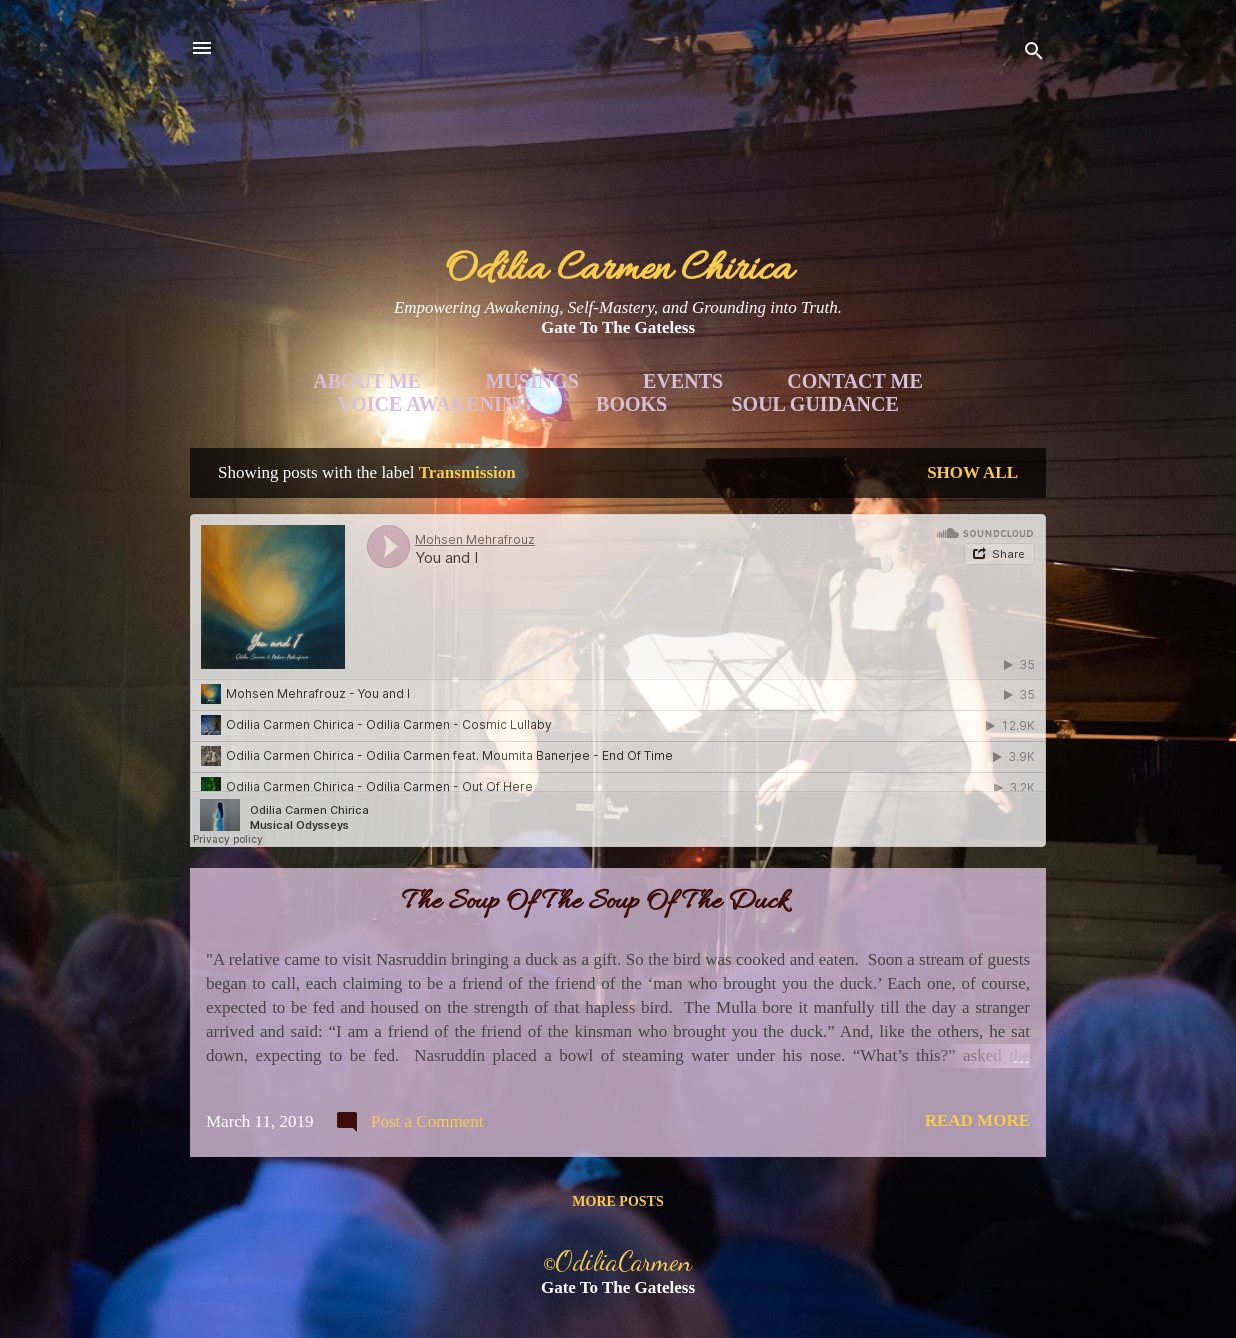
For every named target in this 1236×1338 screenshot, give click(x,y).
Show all (972, 472)
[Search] (1034, 54)
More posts (617, 1201)
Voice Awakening (434, 404)
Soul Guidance (815, 404)
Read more (977, 1120)
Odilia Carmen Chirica (618, 270)
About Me (367, 381)
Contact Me (854, 381)
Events (683, 381)
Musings (531, 381)
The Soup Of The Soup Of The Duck (594, 903)
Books (631, 404)
